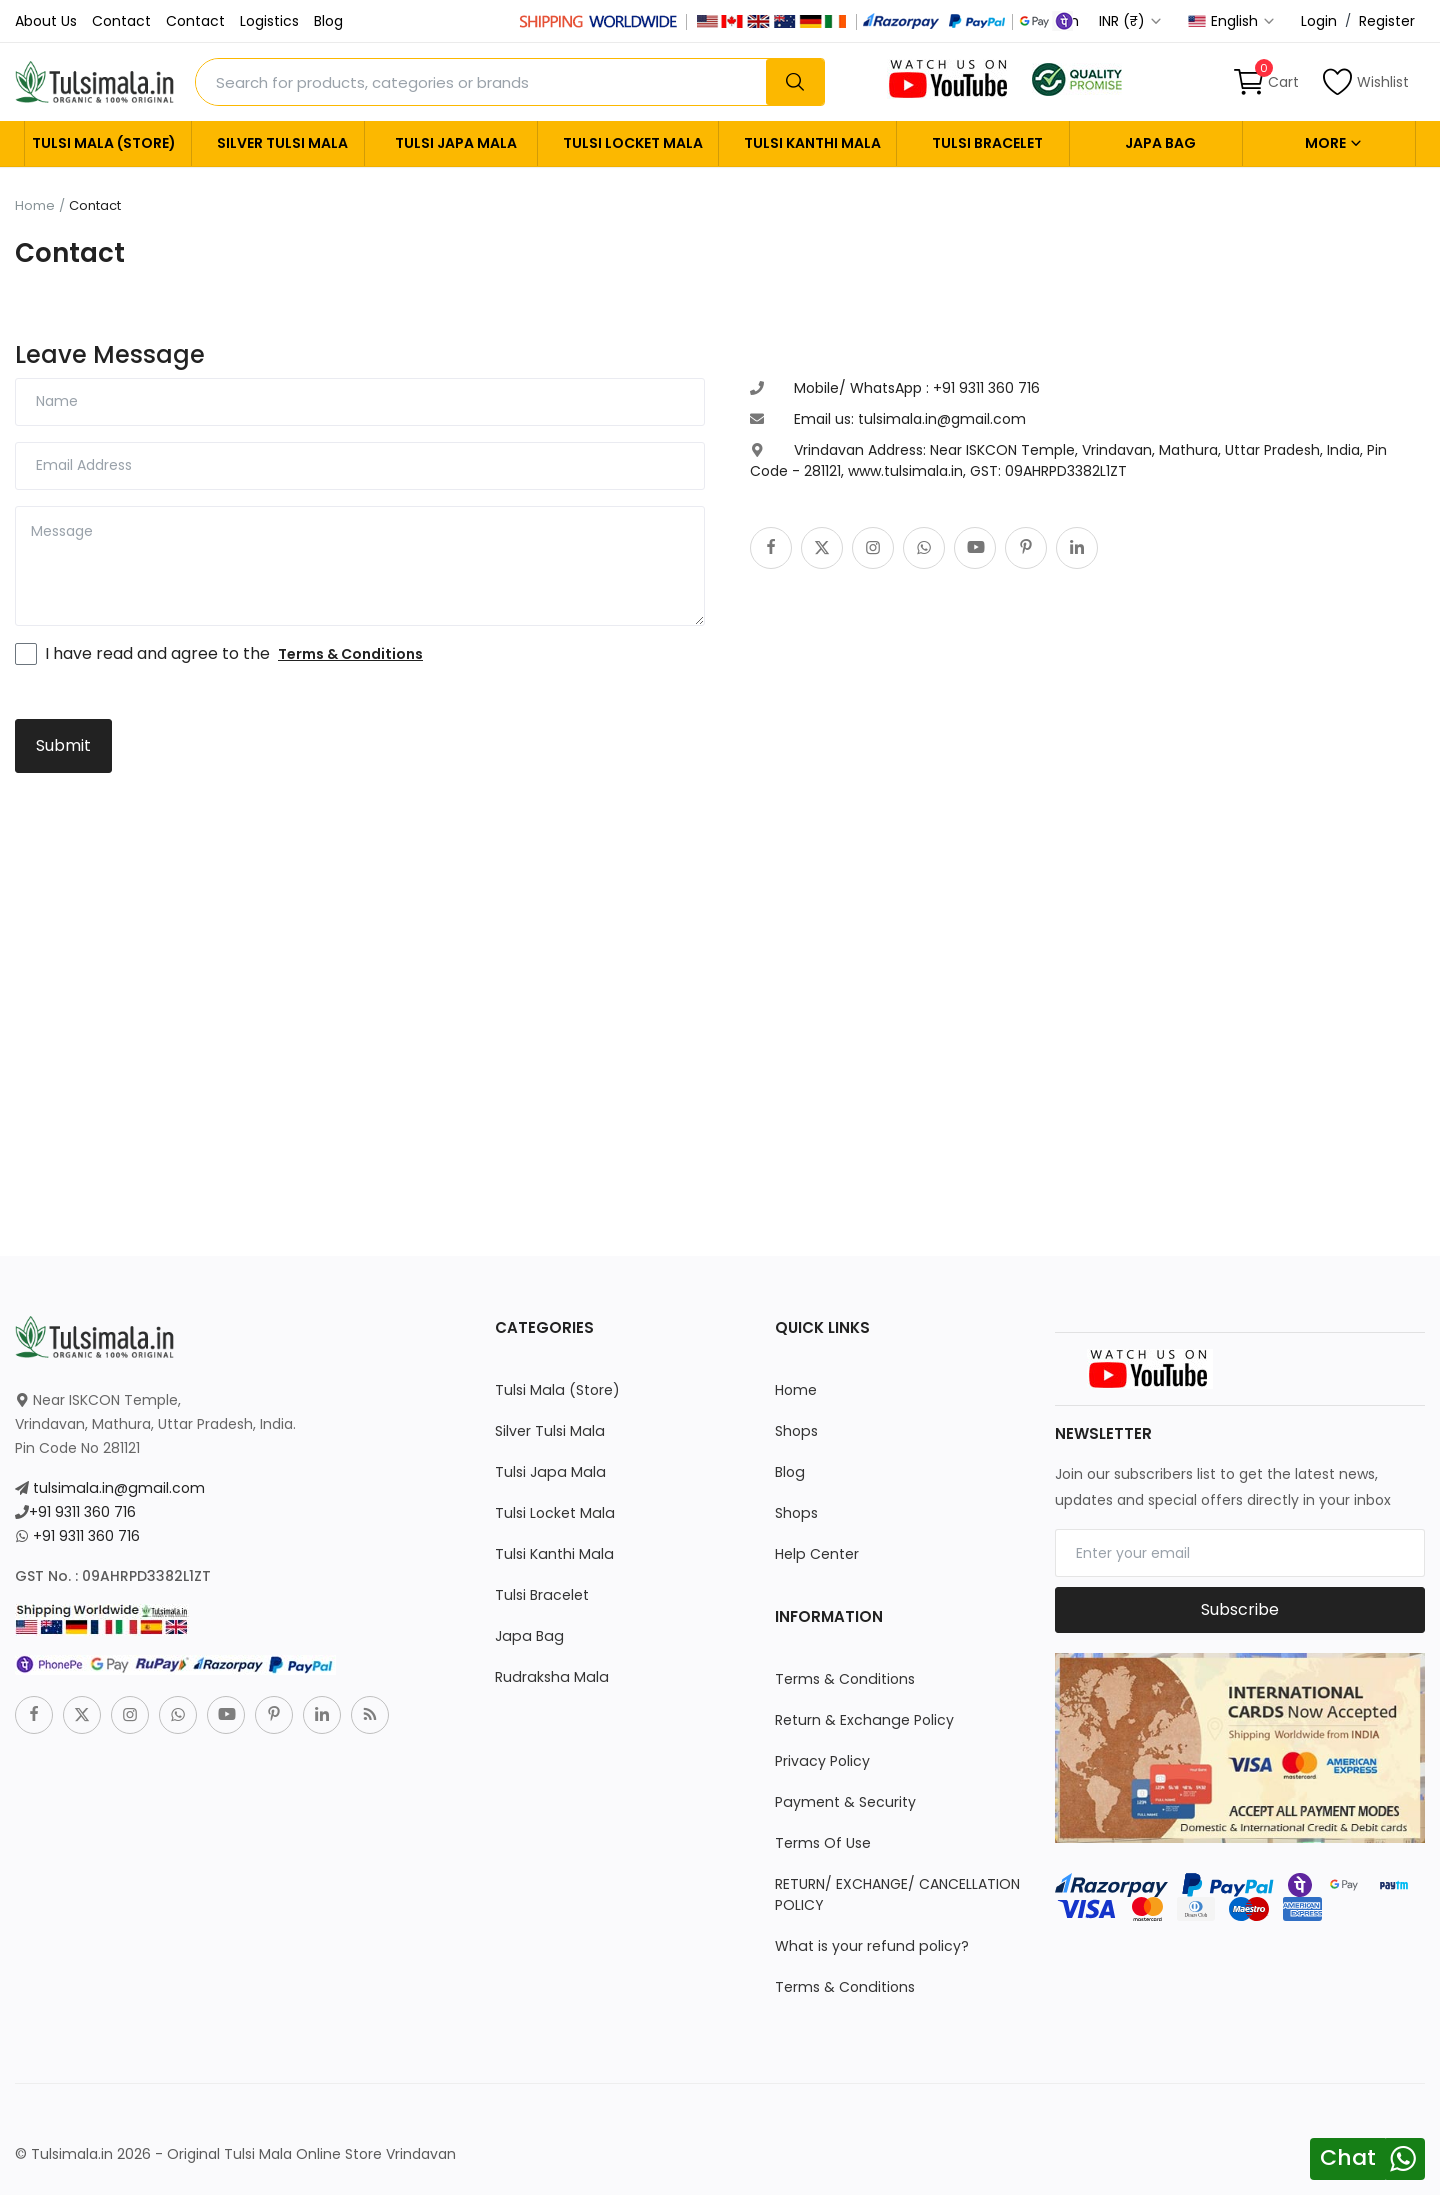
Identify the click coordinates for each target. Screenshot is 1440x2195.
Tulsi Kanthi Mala (812, 143)
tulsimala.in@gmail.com (117, 1488)
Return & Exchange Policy (863, 1720)
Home (35, 206)
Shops (796, 1431)
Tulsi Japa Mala (456, 143)
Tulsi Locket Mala (633, 143)
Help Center (816, 1554)
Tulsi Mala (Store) (104, 143)
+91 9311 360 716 (82, 1512)
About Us (46, 21)
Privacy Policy (822, 1761)
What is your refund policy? (870, 1946)
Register (1387, 21)
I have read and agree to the (234, 653)
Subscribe (1240, 1609)
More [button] (1334, 143)
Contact (121, 21)
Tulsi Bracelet (987, 143)
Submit (63, 745)
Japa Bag (1160, 143)
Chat (1348, 2157)
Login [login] (1319, 21)
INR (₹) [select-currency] (1131, 21)
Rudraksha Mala (549, 1677)
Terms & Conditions (844, 1679)
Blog (328, 21)
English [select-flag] (1232, 21)
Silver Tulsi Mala (282, 143)
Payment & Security (845, 1802)
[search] (795, 82)
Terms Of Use (823, 1843)
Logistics (269, 21)
